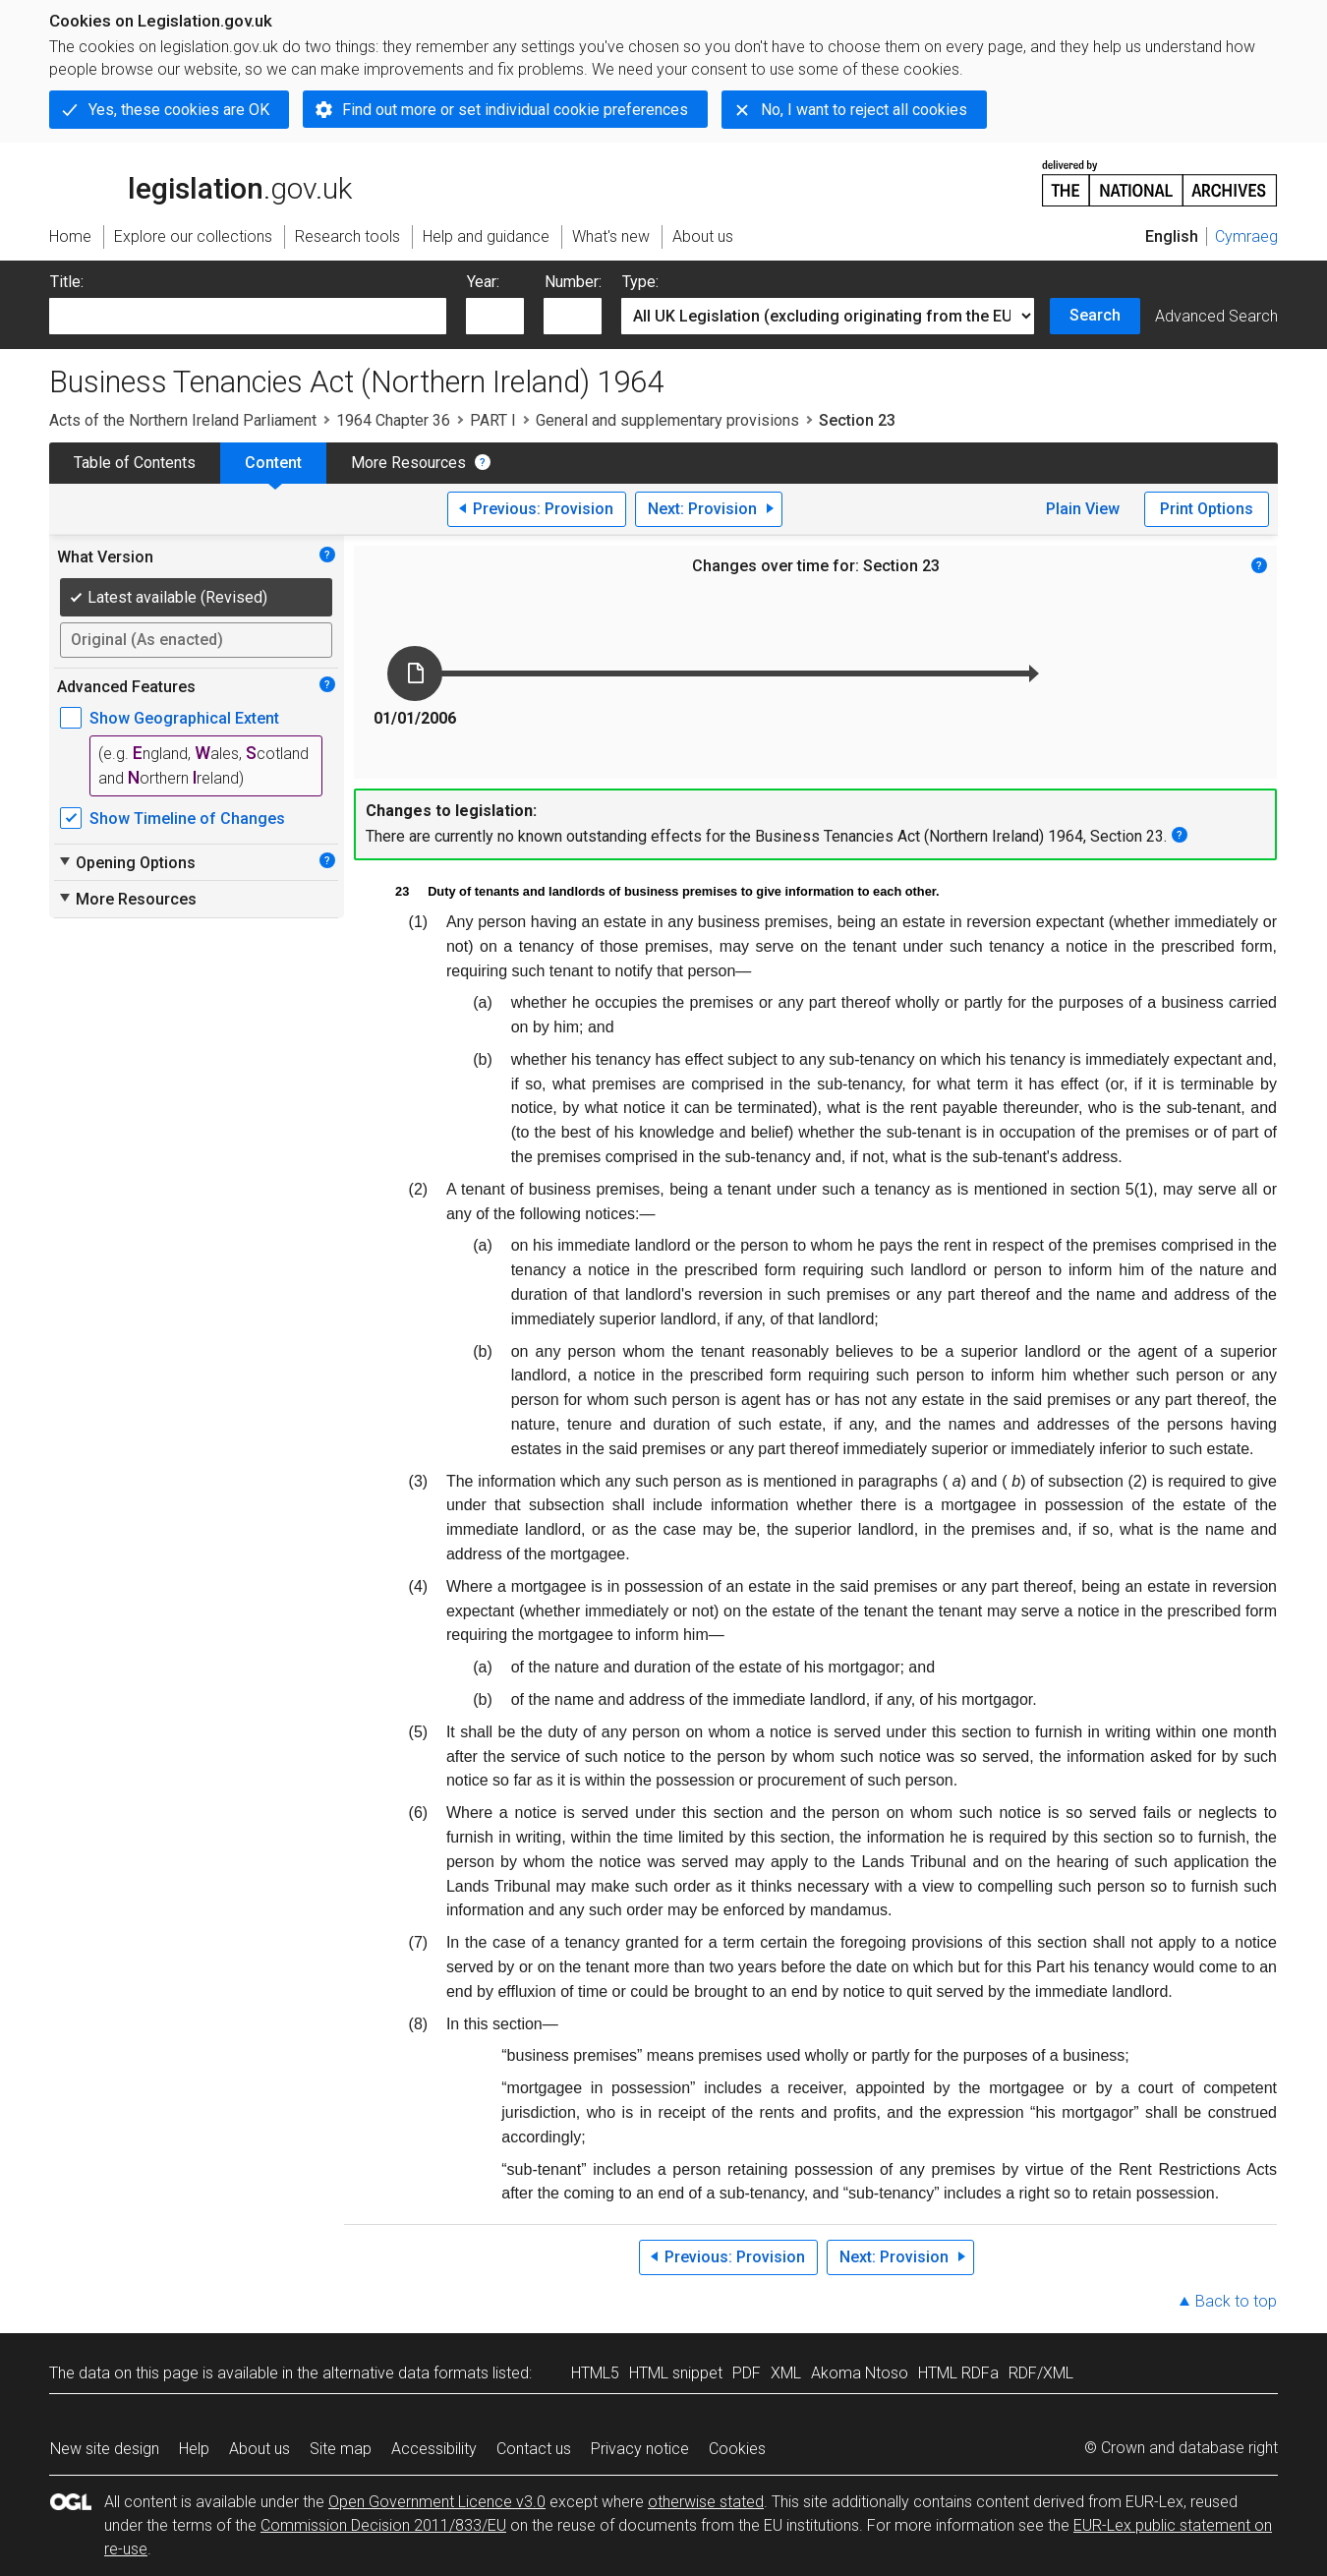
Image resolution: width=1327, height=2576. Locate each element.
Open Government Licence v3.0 (437, 2501)
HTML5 (595, 2373)
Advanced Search (1216, 316)
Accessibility (434, 2448)
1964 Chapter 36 (393, 420)
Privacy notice (640, 2448)
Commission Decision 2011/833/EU (383, 2525)
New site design (104, 2448)
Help (194, 2448)
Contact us (533, 2448)
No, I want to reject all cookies (864, 109)
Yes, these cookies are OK (178, 109)
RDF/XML (1041, 2373)
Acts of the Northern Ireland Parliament (183, 420)
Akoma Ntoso (859, 2373)
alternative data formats (405, 2373)
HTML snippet (675, 2373)
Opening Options (126, 862)
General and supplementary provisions (667, 420)
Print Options (1206, 508)
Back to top (1236, 2301)
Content (273, 462)
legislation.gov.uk (200, 181)
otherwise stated (706, 2501)
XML (786, 2373)
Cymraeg (1246, 236)
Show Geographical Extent (184, 718)
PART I (493, 420)
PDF (746, 2373)
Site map (341, 2448)
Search (1095, 315)
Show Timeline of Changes (187, 818)
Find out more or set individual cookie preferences (515, 109)
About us (259, 2448)
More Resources (408, 462)
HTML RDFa (958, 2373)
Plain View (1083, 508)
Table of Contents (135, 462)
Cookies (737, 2448)
